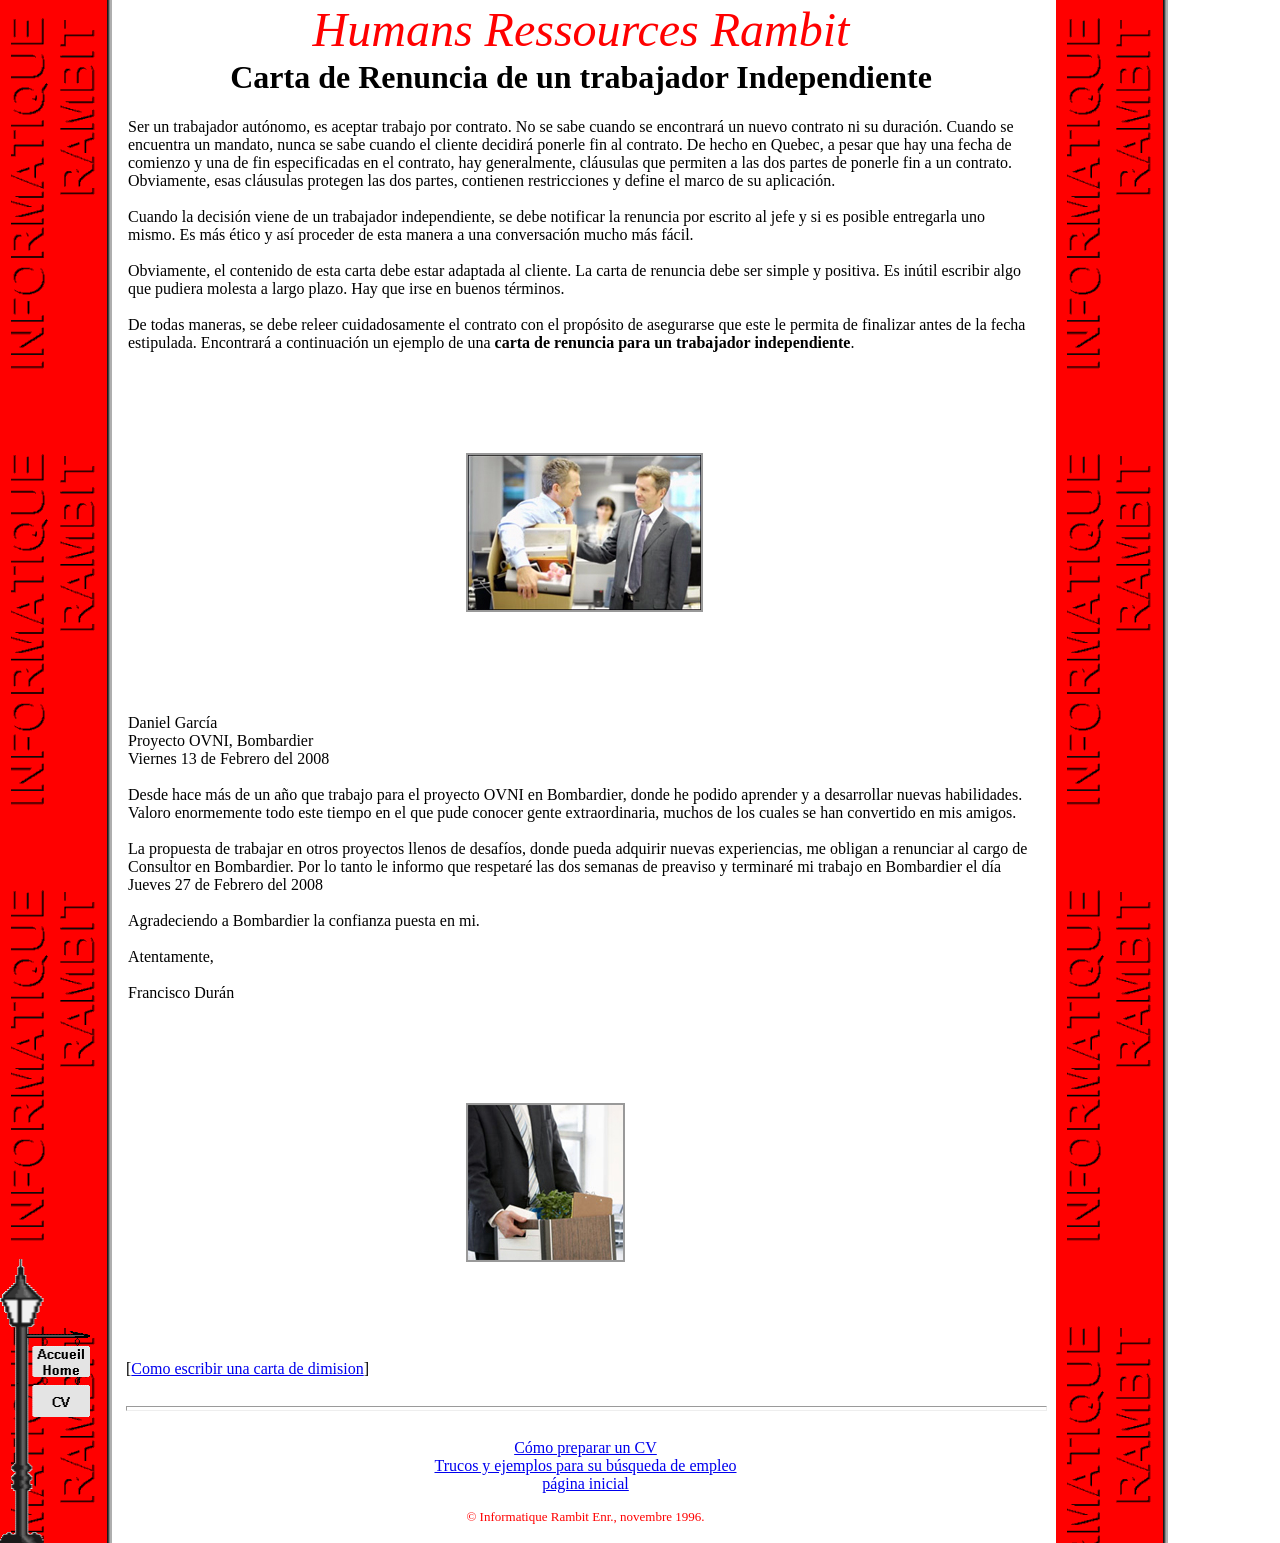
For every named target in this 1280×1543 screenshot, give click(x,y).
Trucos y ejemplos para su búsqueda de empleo (585, 1465)
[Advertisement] (296, 532)
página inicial (585, 1483)
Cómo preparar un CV (585, 1447)
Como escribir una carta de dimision (247, 1368)
